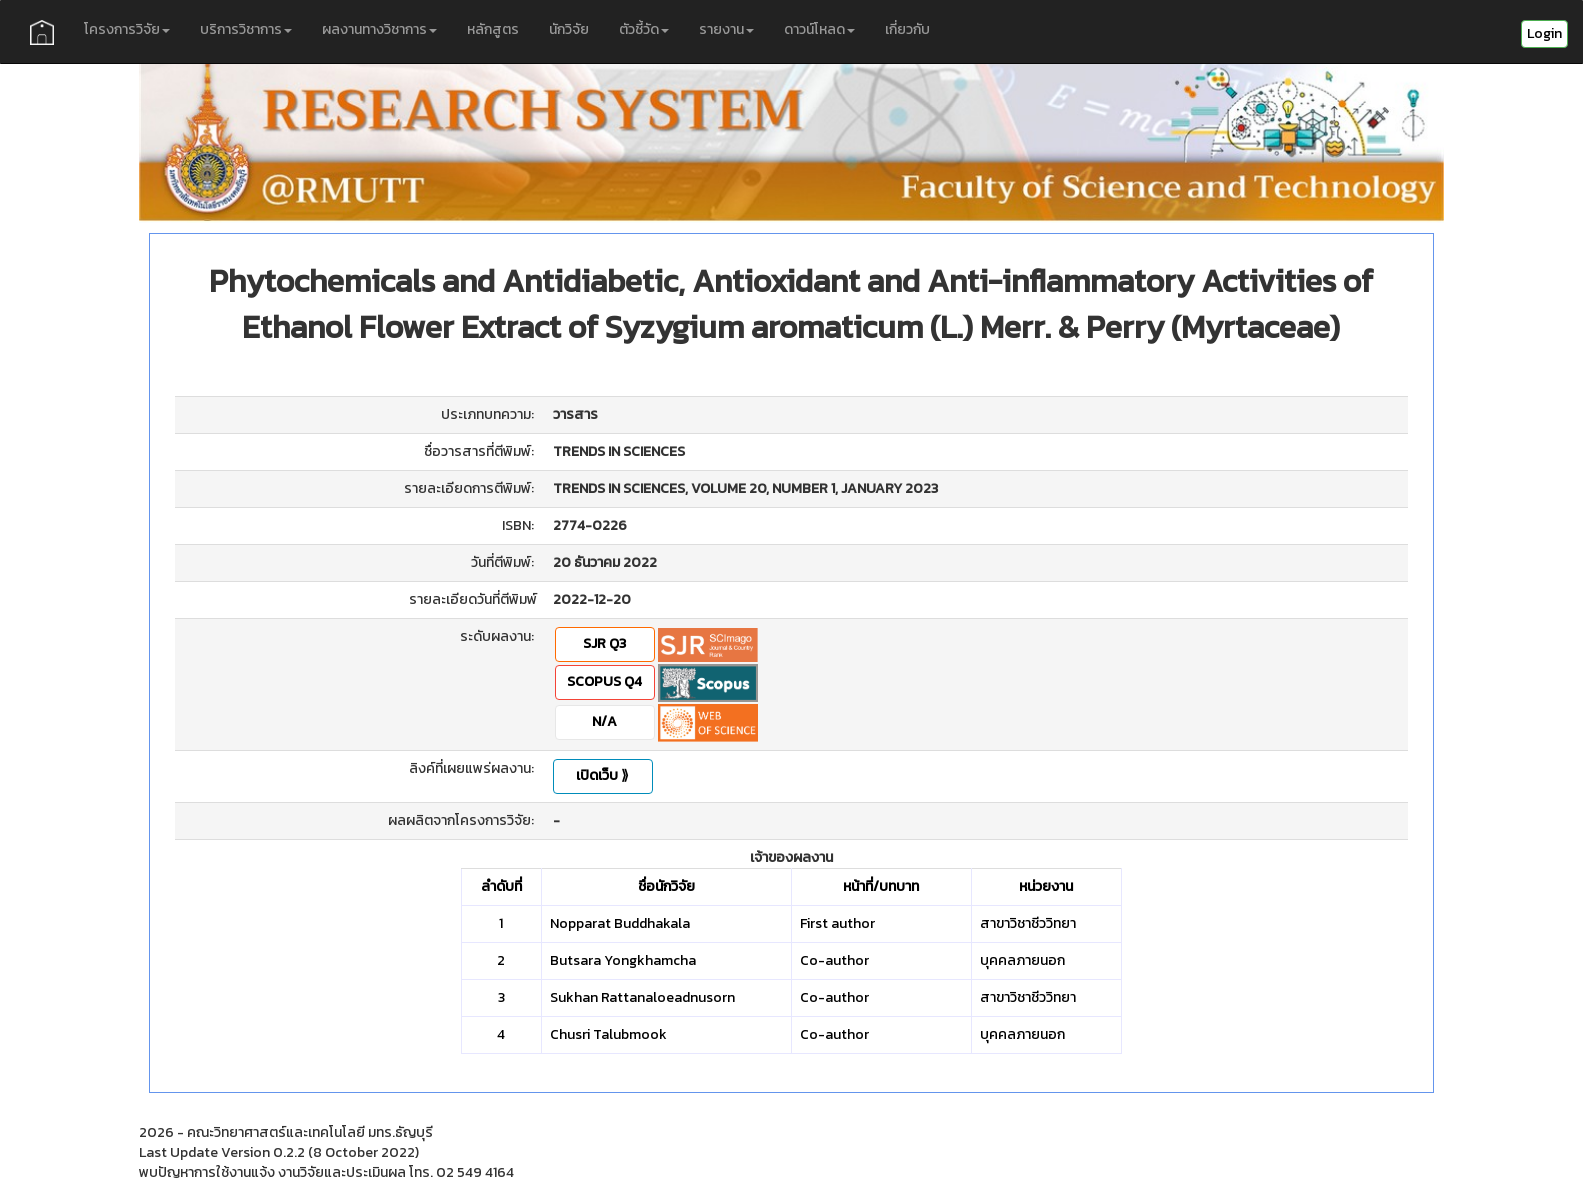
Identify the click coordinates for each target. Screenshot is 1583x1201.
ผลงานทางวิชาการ (379, 29)
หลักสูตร (493, 29)
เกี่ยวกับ (907, 29)
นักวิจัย (569, 29)
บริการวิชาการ (246, 29)
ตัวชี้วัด (644, 29)
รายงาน (726, 29)
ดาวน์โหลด (819, 29)
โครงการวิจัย (127, 29)
